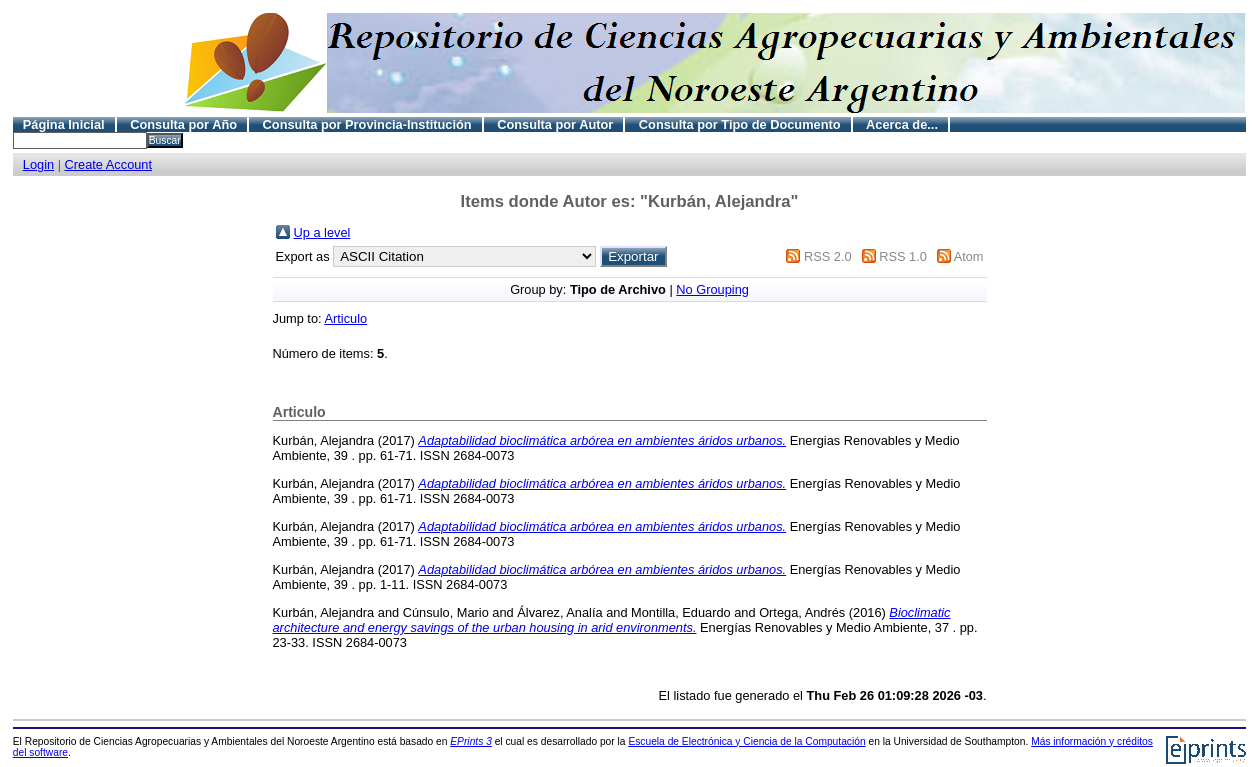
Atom (969, 256)
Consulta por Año (183, 124)
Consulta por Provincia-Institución (367, 124)
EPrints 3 (471, 741)
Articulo (345, 318)
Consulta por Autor (555, 124)
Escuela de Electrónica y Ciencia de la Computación (746, 741)
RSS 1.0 (903, 256)
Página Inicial (64, 124)
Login (38, 164)
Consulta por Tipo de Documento (740, 124)
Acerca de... (902, 124)
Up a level (322, 232)
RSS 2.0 (828, 256)
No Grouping (712, 289)
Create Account (109, 164)
